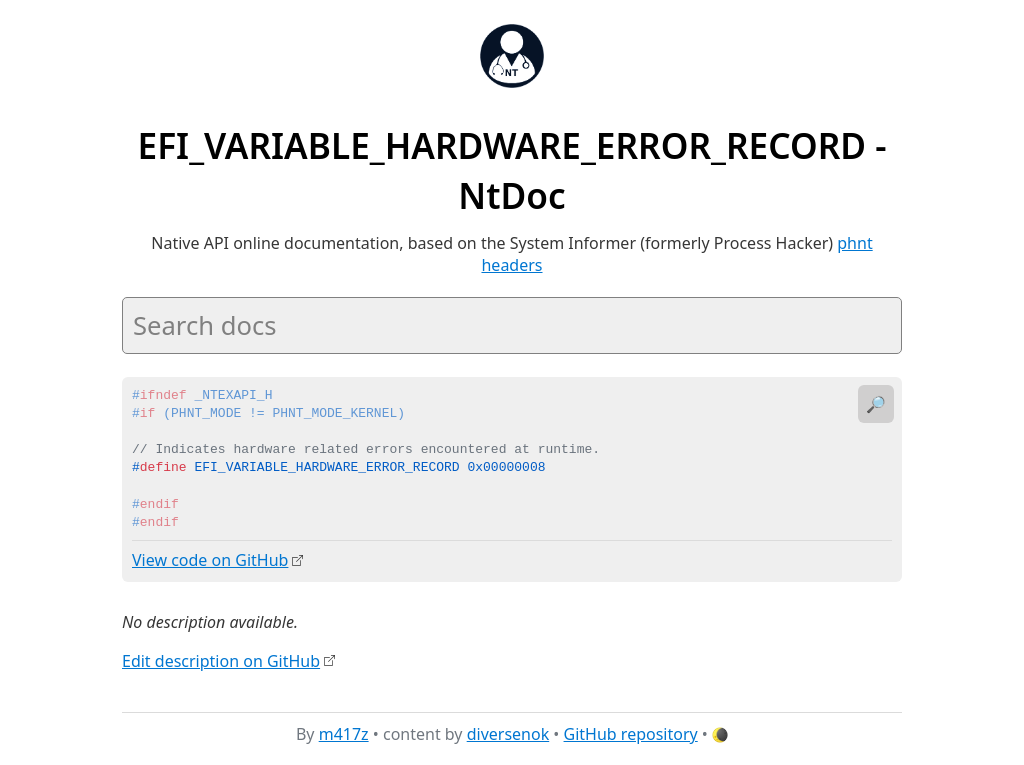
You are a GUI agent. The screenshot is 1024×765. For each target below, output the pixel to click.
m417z (344, 734)
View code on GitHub (210, 560)
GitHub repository (631, 734)
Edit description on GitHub (221, 660)
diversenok (508, 734)
